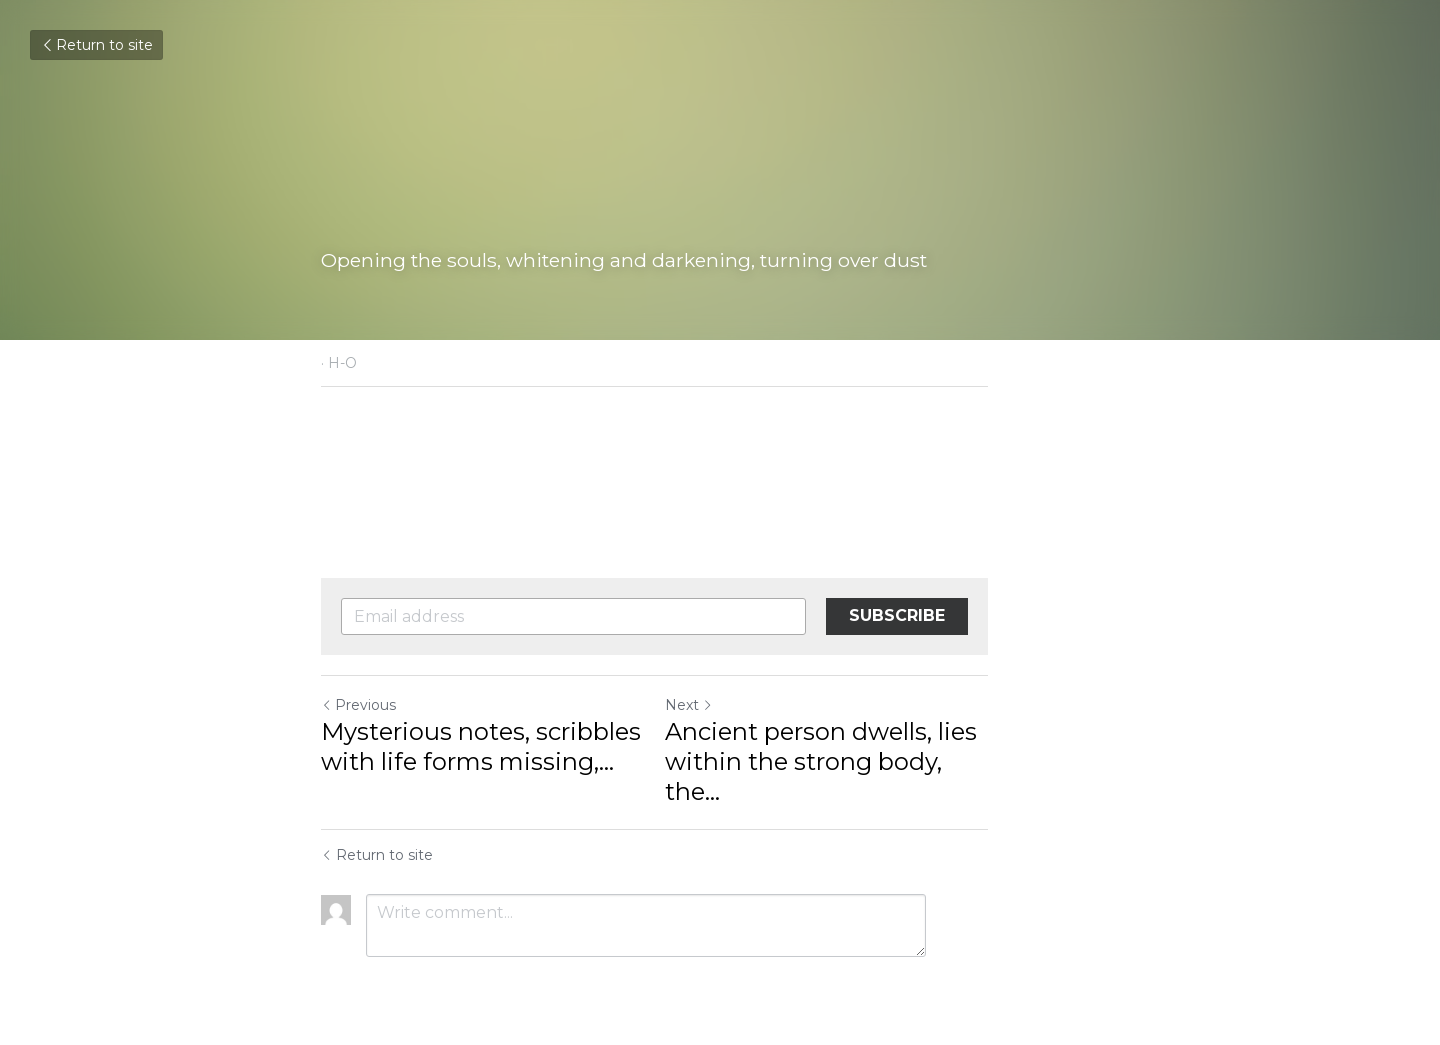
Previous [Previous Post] (359, 705)
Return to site (96, 45)
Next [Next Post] (754, 705)
